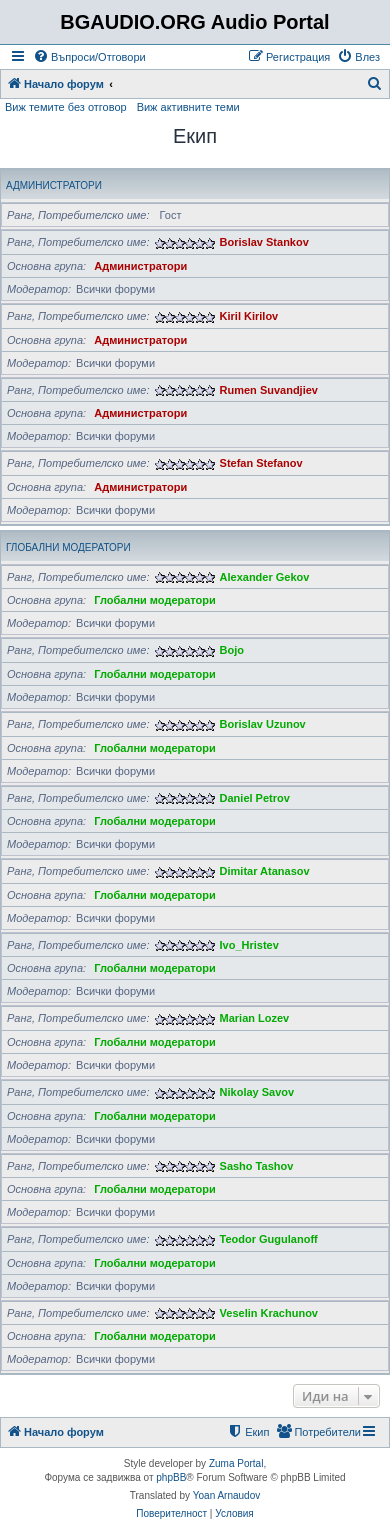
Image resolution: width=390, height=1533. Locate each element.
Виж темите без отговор (66, 107)
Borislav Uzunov (263, 724)
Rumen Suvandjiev (269, 390)
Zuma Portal (236, 1463)
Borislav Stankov (264, 242)
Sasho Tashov (257, 1166)
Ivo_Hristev (249, 945)
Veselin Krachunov (269, 1313)
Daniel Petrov (255, 798)
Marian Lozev (255, 1018)
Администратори (54, 185)
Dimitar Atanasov (265, 871)
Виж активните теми (188, 107)
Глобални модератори (68, 547)
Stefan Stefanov (261, 463)
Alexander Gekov (265, 577)
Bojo (232, 650)
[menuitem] (89, 57)
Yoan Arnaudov (226, 1495)
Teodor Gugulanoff (269, 1239)
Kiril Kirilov (249, 316)
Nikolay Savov (257, 1092)
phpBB (171, 1477)
